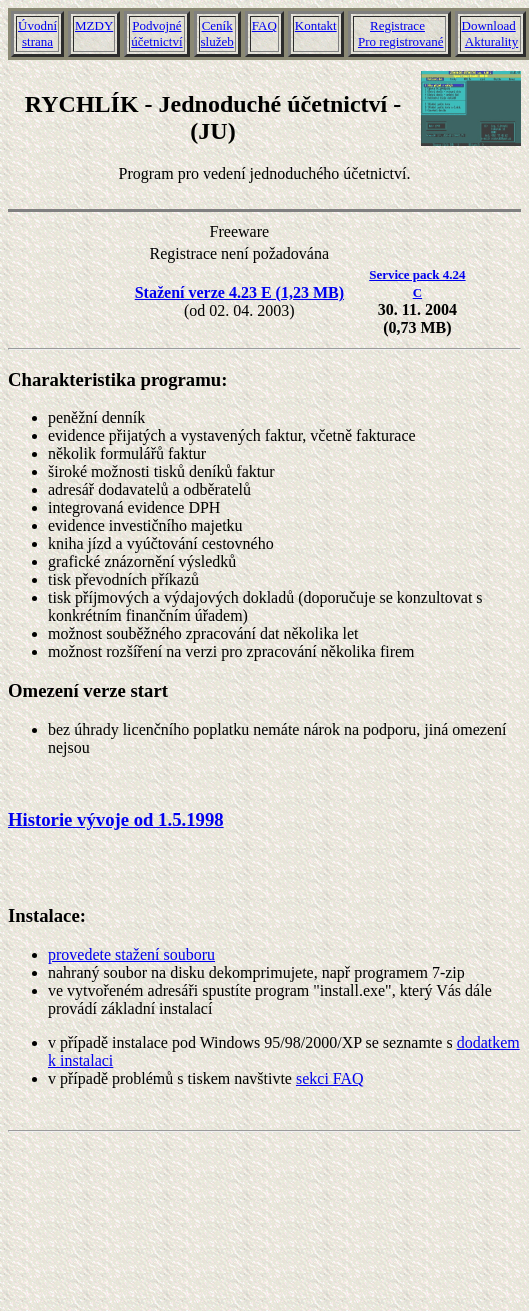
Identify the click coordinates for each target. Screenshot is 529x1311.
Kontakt (316, 25)
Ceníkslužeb (217, 33)
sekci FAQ (330, 1078)
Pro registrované (401, 41)
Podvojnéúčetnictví (156, 33)
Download (489, 25)
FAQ (264, 25)
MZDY (94, 25)
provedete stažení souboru (131, 954)
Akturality (491, 41)
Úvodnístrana (37, 33)
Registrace (397, 25)
